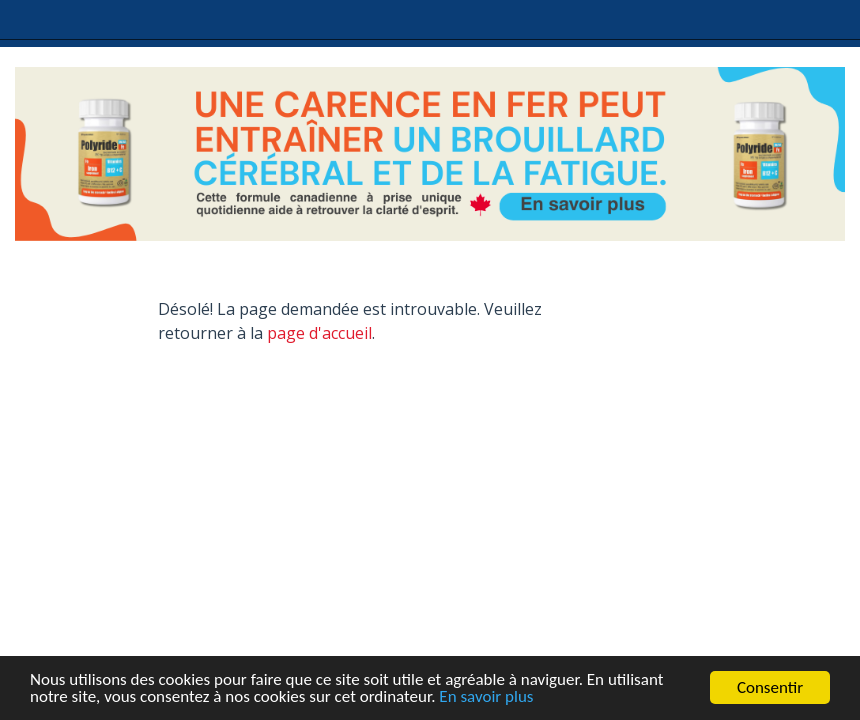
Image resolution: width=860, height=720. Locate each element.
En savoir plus (486, 697)
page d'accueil (319, 333)
